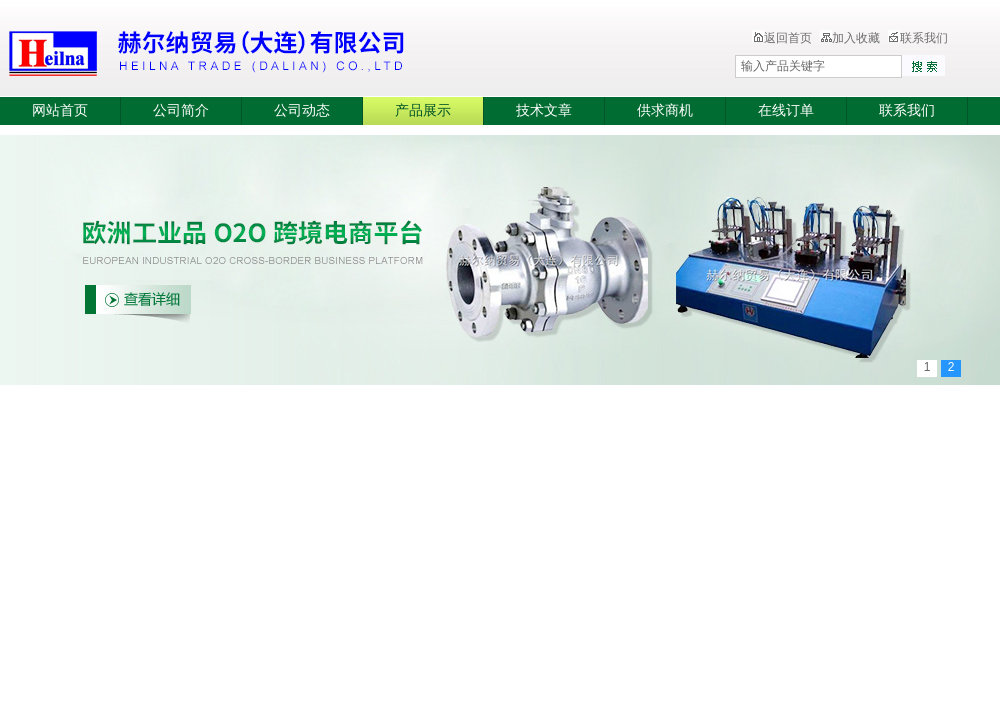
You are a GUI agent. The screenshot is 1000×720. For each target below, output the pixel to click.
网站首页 (60, 110)
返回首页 (782, 38)
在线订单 (786, 110)
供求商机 (665, 110)
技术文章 (544, 110)
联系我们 (918, 38)
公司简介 (181, 110)
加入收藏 (850, 38)
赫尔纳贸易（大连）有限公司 (325, 50)
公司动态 (302, 110)
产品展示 (423, 110)
